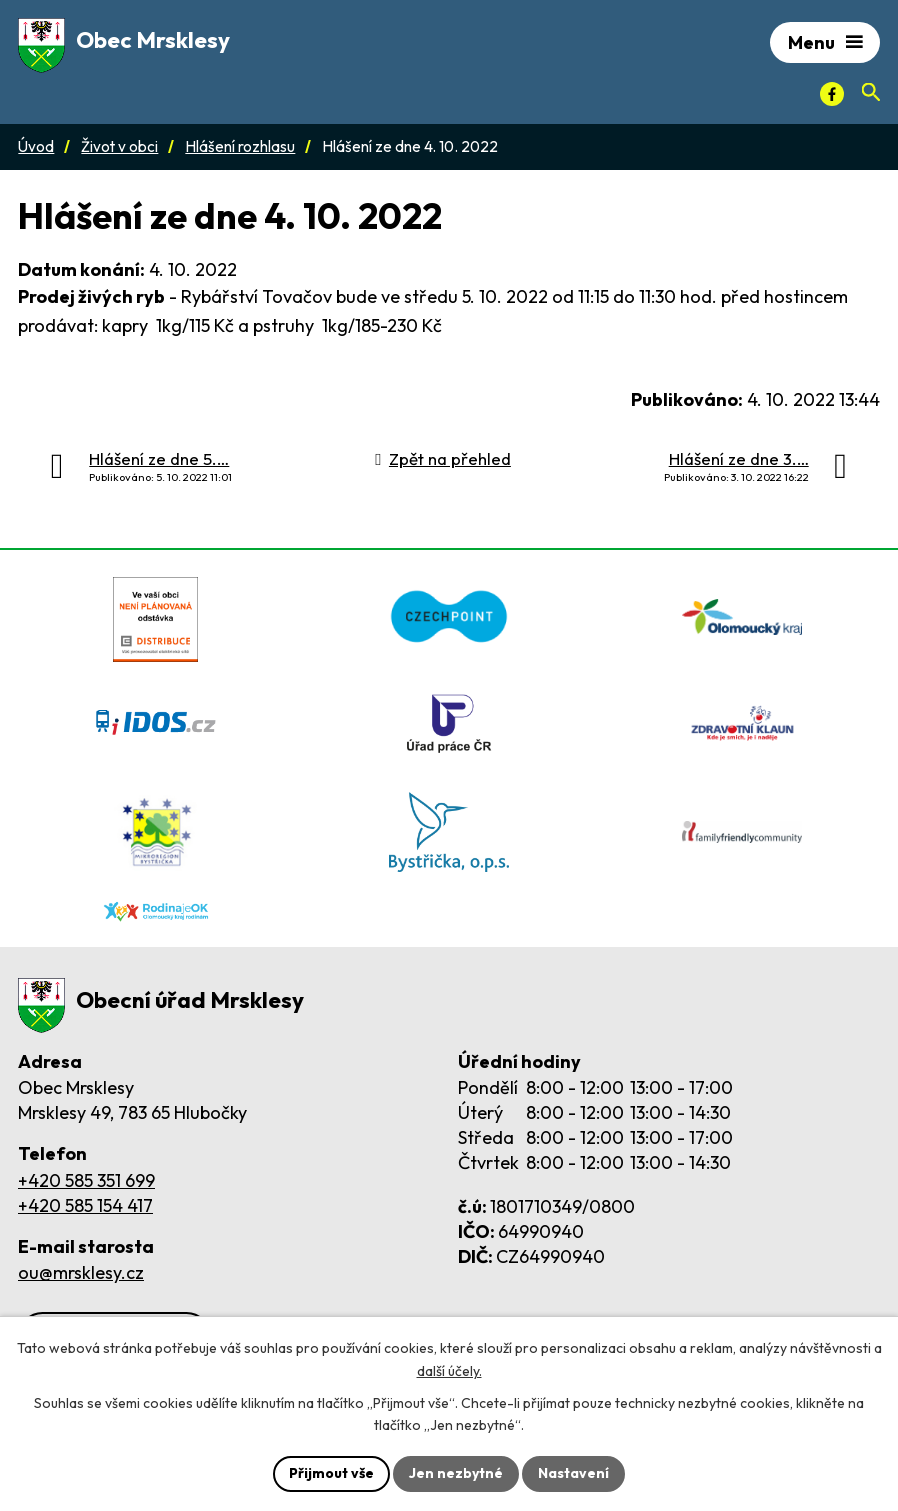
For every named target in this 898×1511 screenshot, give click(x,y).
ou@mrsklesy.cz (81, 1272)
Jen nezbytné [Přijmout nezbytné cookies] (456, 1473)
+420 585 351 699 (86, 1180)
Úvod (36, 146)
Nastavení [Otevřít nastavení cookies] (573, 1473)
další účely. (449, 1371)
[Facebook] (832, 94)
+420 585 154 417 (85, 1205)
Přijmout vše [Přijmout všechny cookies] (331, 1473)
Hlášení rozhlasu (240, 146)
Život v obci (119, 146)
